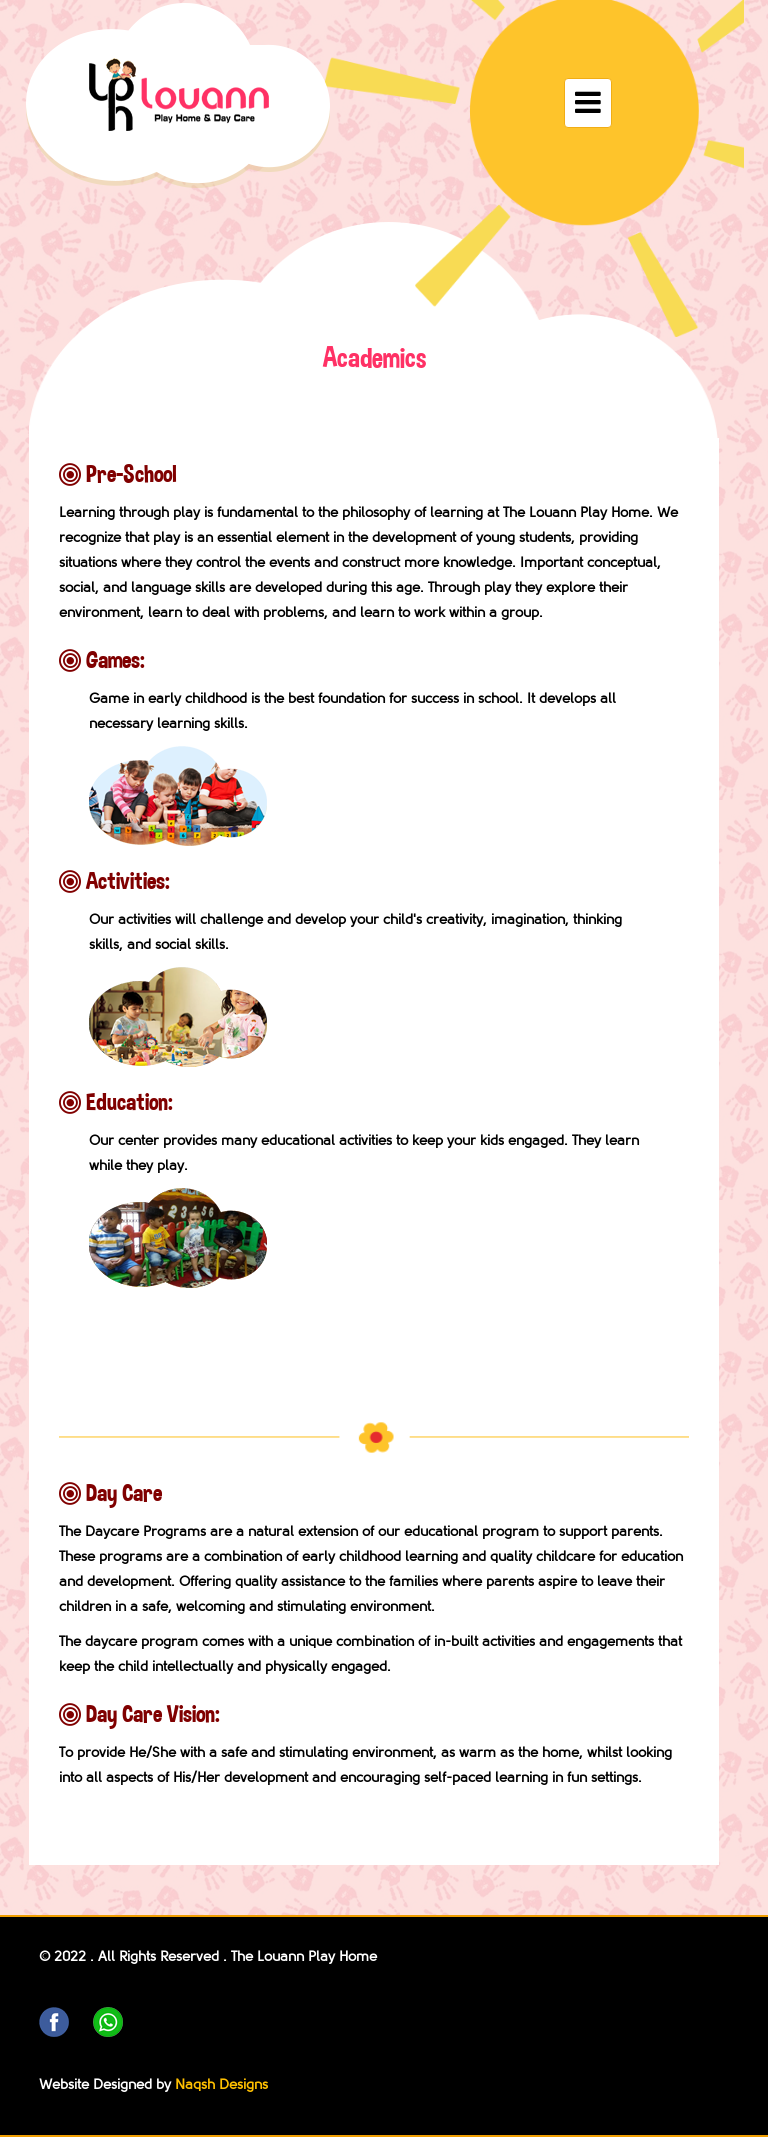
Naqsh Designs (221, 2084)
